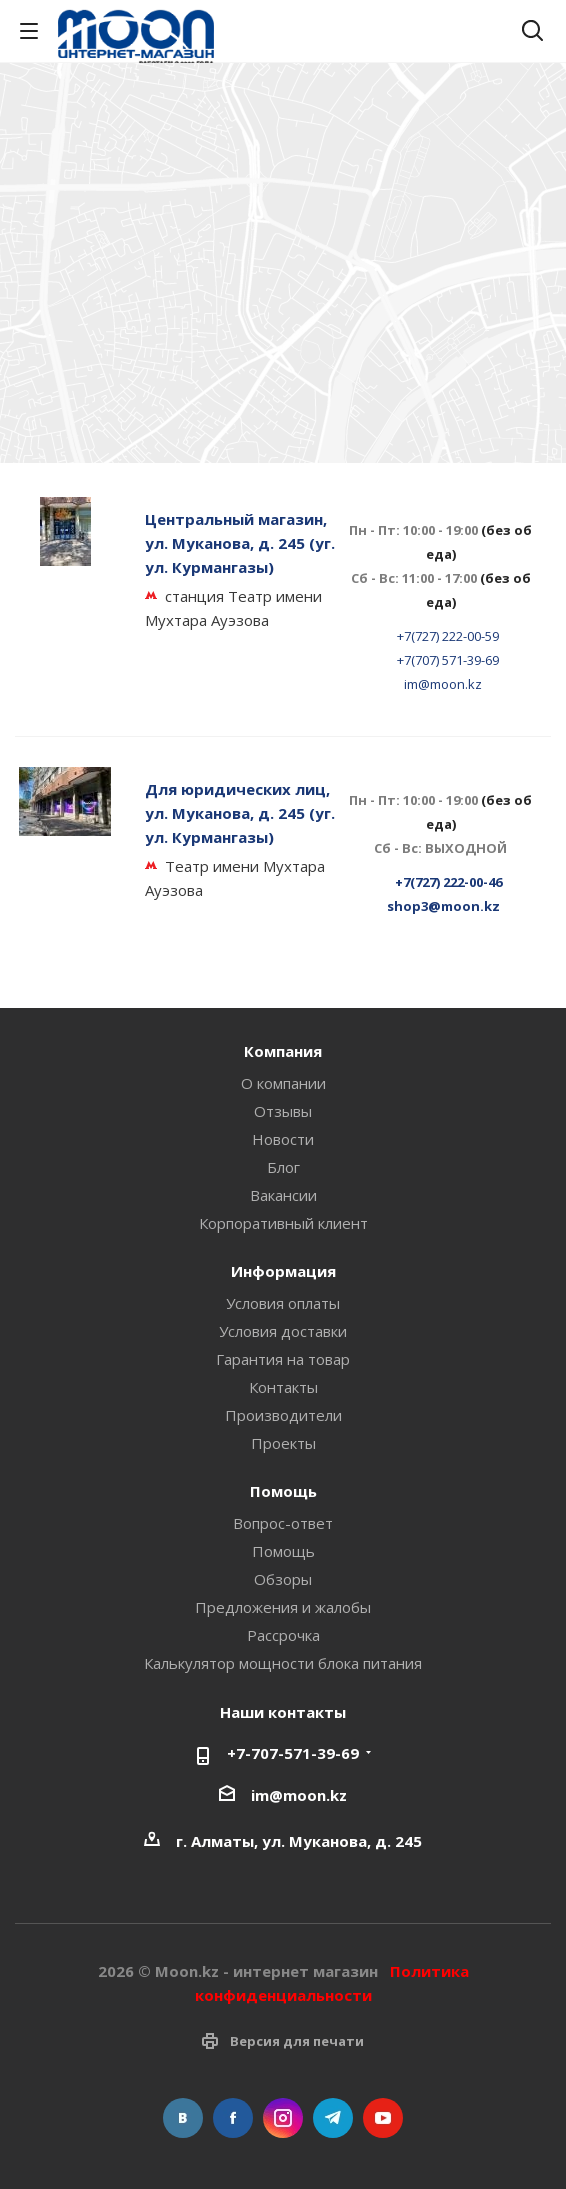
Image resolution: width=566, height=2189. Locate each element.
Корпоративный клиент (283, 1223)
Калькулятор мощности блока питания (283, 1663)
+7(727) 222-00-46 (448, 882)
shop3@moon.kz (443, 906)
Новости (283, 1139)
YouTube (383, 2118)
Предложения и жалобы (283, 1607)
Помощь (283, 1551)
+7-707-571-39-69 (293, 1753)
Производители (283, 1415)
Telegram (333, 2118)
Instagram (283, 2118)
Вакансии (283, 1195)
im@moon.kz (443, 684)
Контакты (283, 1387)
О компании (283, 1083)
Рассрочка (283, 1635)
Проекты (283, 1443)
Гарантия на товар (283, 1359)
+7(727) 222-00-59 (448, 636)
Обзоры (283, 1579)
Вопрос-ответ (283, 1523)
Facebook (233, 2118)
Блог (283, 1167)
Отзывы (283, 1111)
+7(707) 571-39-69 (448, 660)
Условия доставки (283, 1331)
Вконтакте (183, 2118)
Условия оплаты (283, 1303)
